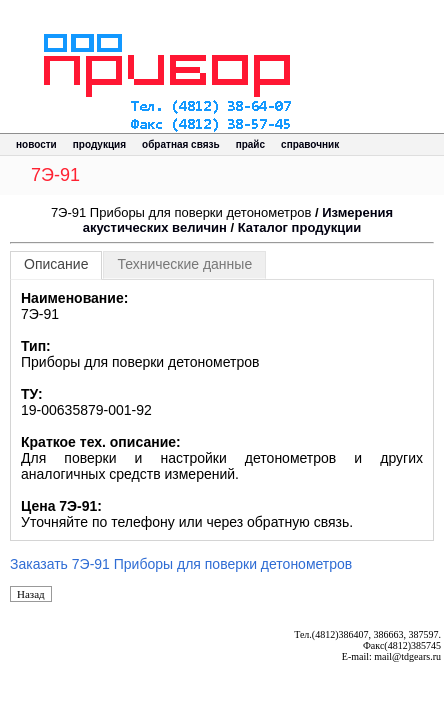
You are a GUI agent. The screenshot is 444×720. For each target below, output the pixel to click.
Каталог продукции (300, 227)
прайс (250, 144)
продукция (99, 144)
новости (36, 144)
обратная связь (181, 144)
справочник (310, 144)
